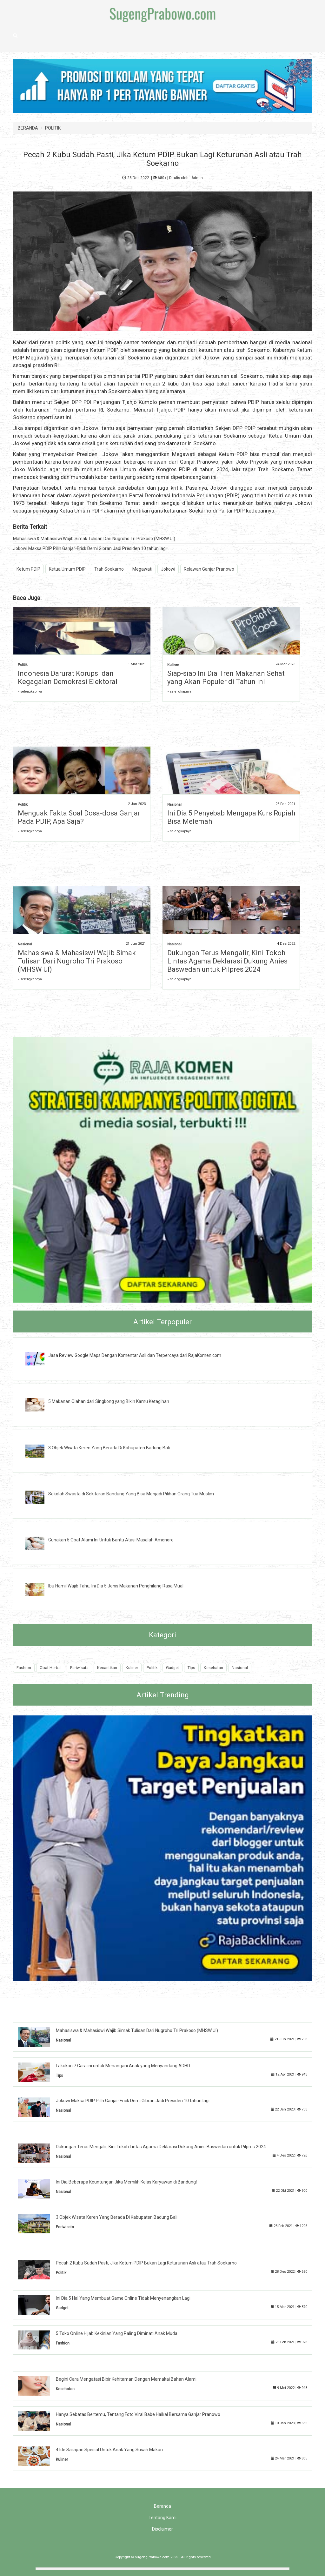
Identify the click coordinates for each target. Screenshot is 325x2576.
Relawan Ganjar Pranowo (209, 569)
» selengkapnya (30, 691)
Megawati (142, 569)
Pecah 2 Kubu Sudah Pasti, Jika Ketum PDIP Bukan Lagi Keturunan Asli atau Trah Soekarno (146, 2262)
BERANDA (28, 128)
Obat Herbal (51, 1667)
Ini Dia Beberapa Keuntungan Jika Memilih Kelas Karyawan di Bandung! (126, 2181)
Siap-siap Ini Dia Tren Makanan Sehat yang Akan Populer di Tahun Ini (226, 677)
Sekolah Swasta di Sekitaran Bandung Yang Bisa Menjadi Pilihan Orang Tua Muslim (131, 1493)
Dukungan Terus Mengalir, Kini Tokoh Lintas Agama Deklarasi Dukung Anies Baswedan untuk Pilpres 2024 (227, 961)
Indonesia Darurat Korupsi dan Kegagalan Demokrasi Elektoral (67, 677)
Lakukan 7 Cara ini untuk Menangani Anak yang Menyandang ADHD (123, 2065)
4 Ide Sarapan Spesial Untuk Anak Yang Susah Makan (109, 2449)
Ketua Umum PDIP (67, 569)
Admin (197, 178)
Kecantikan (107, 1667)
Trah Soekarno (109, 569)
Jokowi (168, 569)
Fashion (24, 1667)
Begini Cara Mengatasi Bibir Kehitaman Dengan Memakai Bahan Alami (126, 2379)
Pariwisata (79, 1667)
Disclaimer (162, 2529)
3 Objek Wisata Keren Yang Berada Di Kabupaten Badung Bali (109, 1447)
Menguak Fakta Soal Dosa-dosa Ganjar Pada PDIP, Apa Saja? (79, 817)
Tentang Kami (162, 2517)
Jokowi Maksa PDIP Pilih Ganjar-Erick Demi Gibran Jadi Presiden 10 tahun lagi (90, 548)
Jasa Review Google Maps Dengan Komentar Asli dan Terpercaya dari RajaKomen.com (134, 1355)
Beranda (162, 2506)
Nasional (174, 804)
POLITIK (53, 128)
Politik (23, 665)
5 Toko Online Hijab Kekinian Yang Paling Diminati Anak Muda (116, 2333)
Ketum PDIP (28, 569)
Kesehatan (213, 1667)
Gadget (172, 1667)
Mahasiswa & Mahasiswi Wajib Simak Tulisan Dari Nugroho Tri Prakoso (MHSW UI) (94, 538)
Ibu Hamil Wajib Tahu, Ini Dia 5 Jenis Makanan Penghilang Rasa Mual (115, 1585)
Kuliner (173, 665)
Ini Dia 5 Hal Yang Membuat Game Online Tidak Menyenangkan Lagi (123, 2298)
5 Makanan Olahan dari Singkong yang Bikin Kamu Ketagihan (108, 1401)
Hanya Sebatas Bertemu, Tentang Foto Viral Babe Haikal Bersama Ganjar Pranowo (138, 2414)
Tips (191, 1667)
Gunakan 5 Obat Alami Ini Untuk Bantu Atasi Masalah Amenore (111, 1539)
